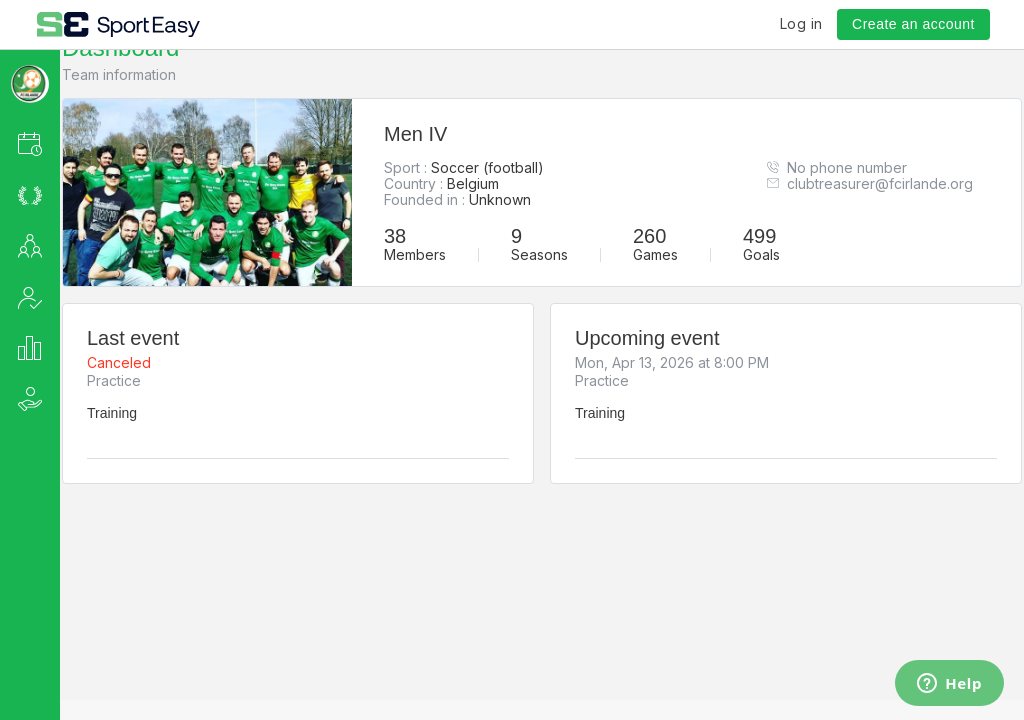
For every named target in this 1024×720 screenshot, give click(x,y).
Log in (801, 23)
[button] (56, 143)
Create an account (913, 24)
